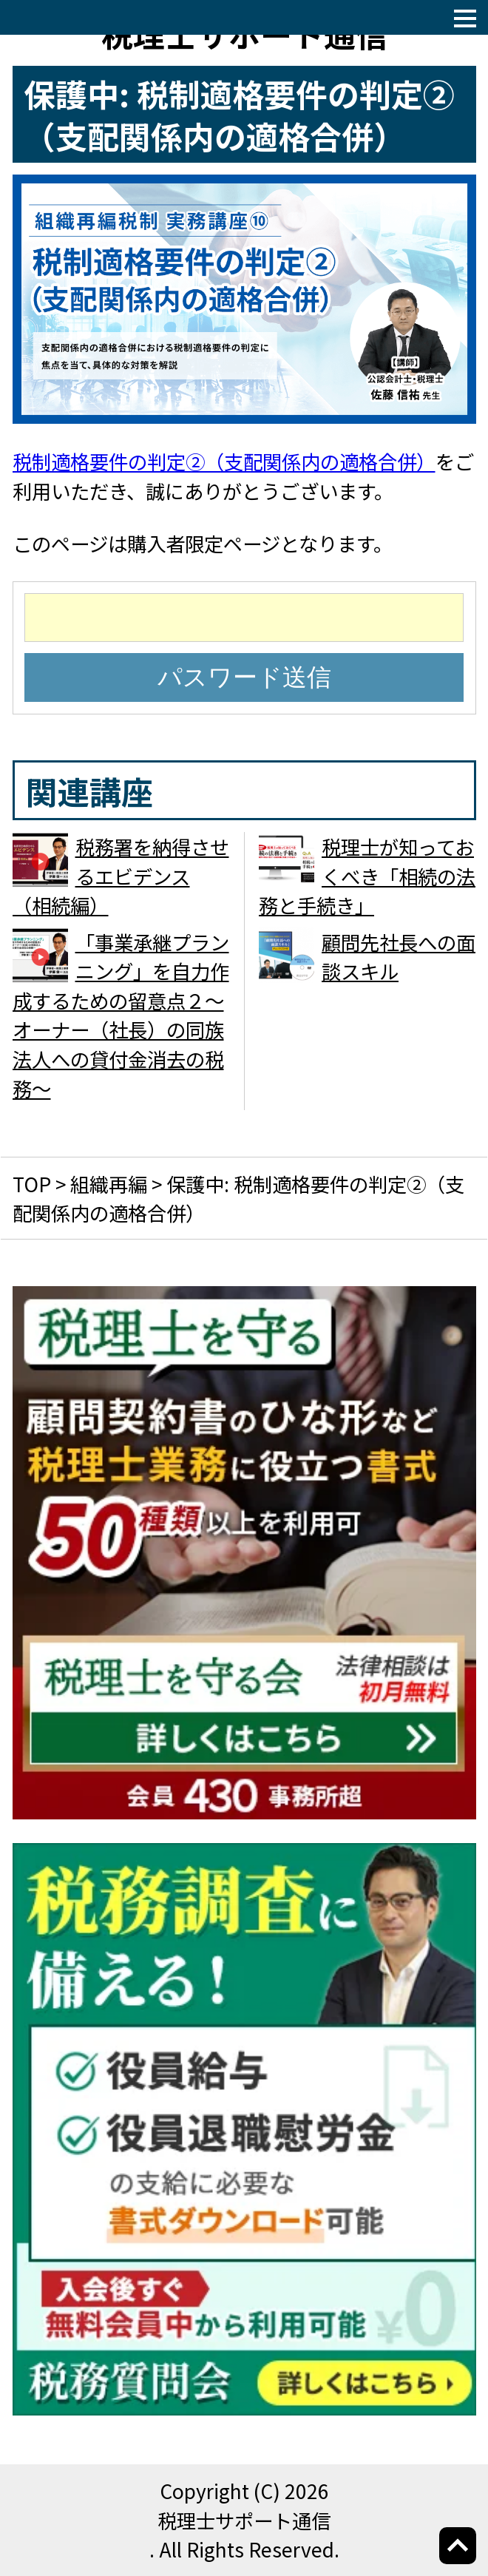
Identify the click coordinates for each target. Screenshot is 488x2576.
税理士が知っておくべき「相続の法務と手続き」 (367, 875)
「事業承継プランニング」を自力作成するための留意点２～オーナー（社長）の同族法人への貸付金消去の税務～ (121, 1015)
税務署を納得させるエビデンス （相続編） (121, 875)
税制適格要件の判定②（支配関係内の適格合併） (224, 461)
